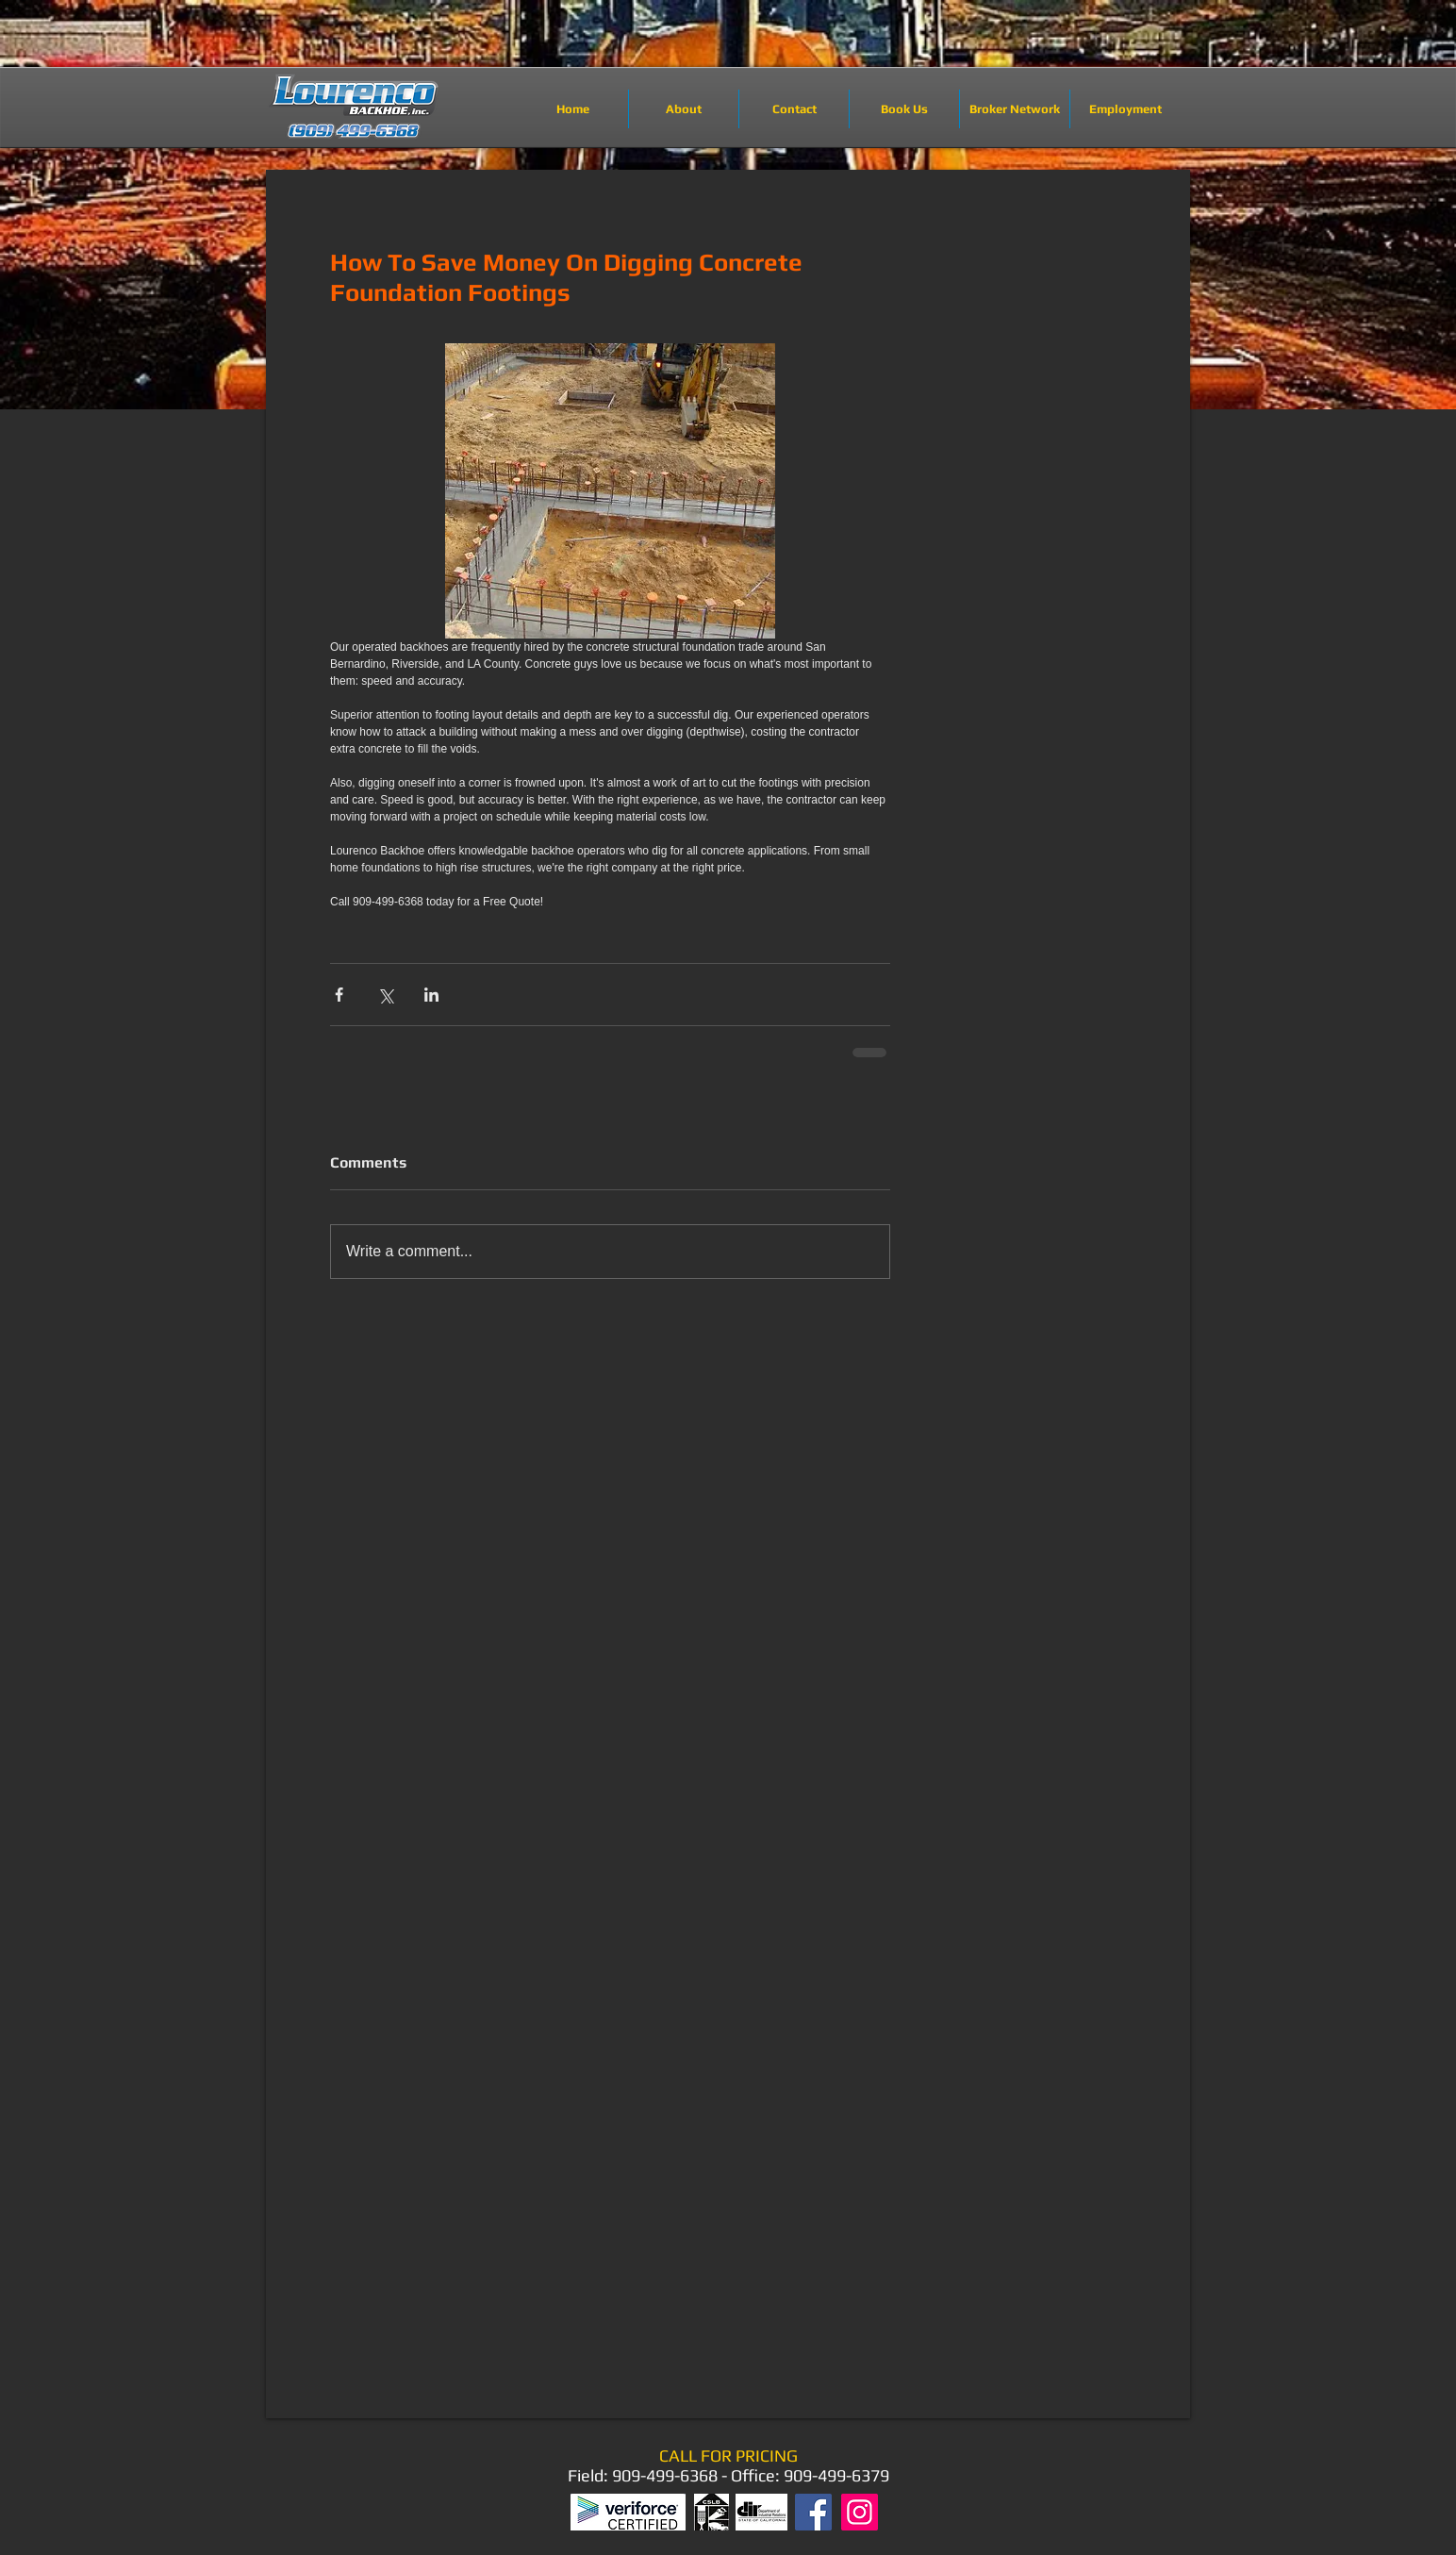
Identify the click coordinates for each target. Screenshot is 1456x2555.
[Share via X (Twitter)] (385, 995)
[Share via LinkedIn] (431, 995)
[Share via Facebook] (339, 995)
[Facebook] (813, 2512)
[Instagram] (859, 2512)
